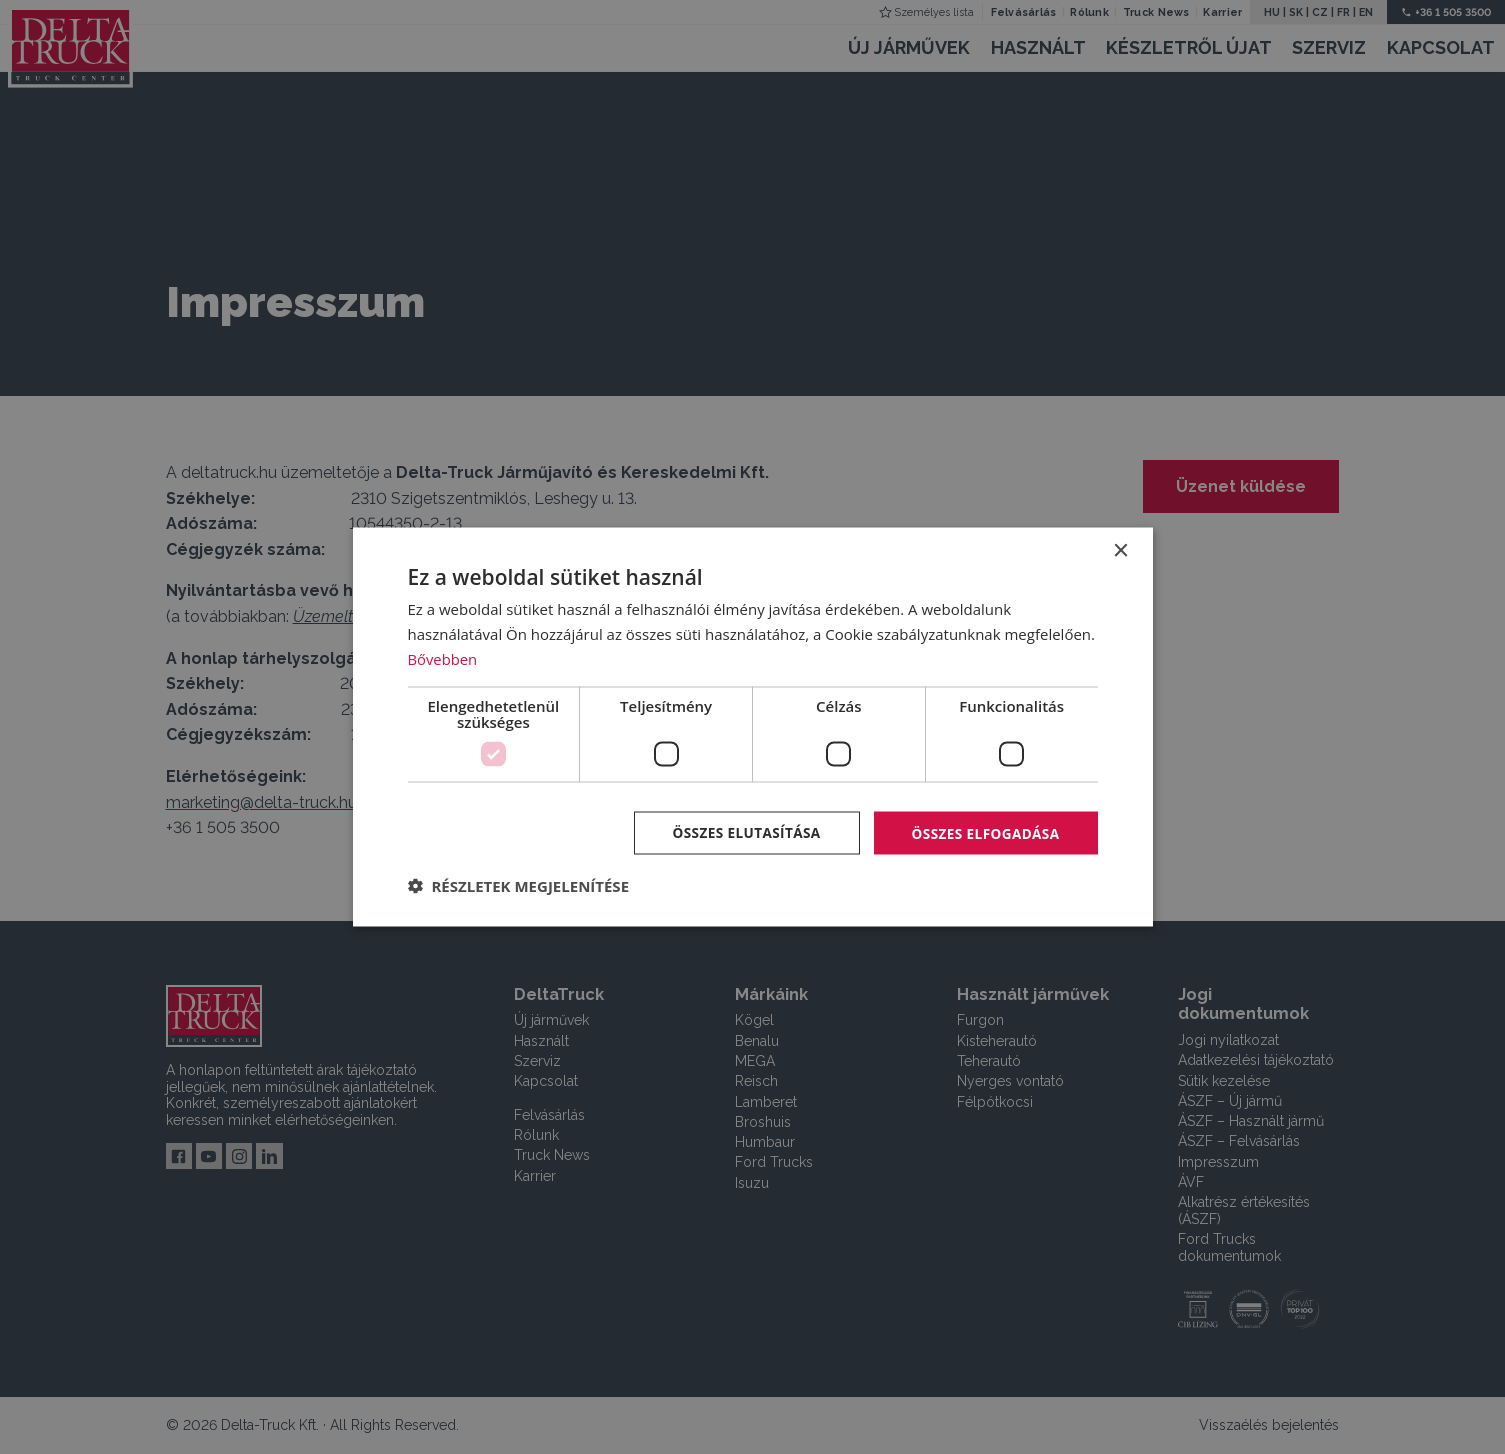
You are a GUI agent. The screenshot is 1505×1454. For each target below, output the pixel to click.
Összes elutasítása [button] (739, 831)
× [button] (1120, 550)
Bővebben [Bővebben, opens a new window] (443, 658)
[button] (519, 886)
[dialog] (753, 727)
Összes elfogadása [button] (983, 831)
